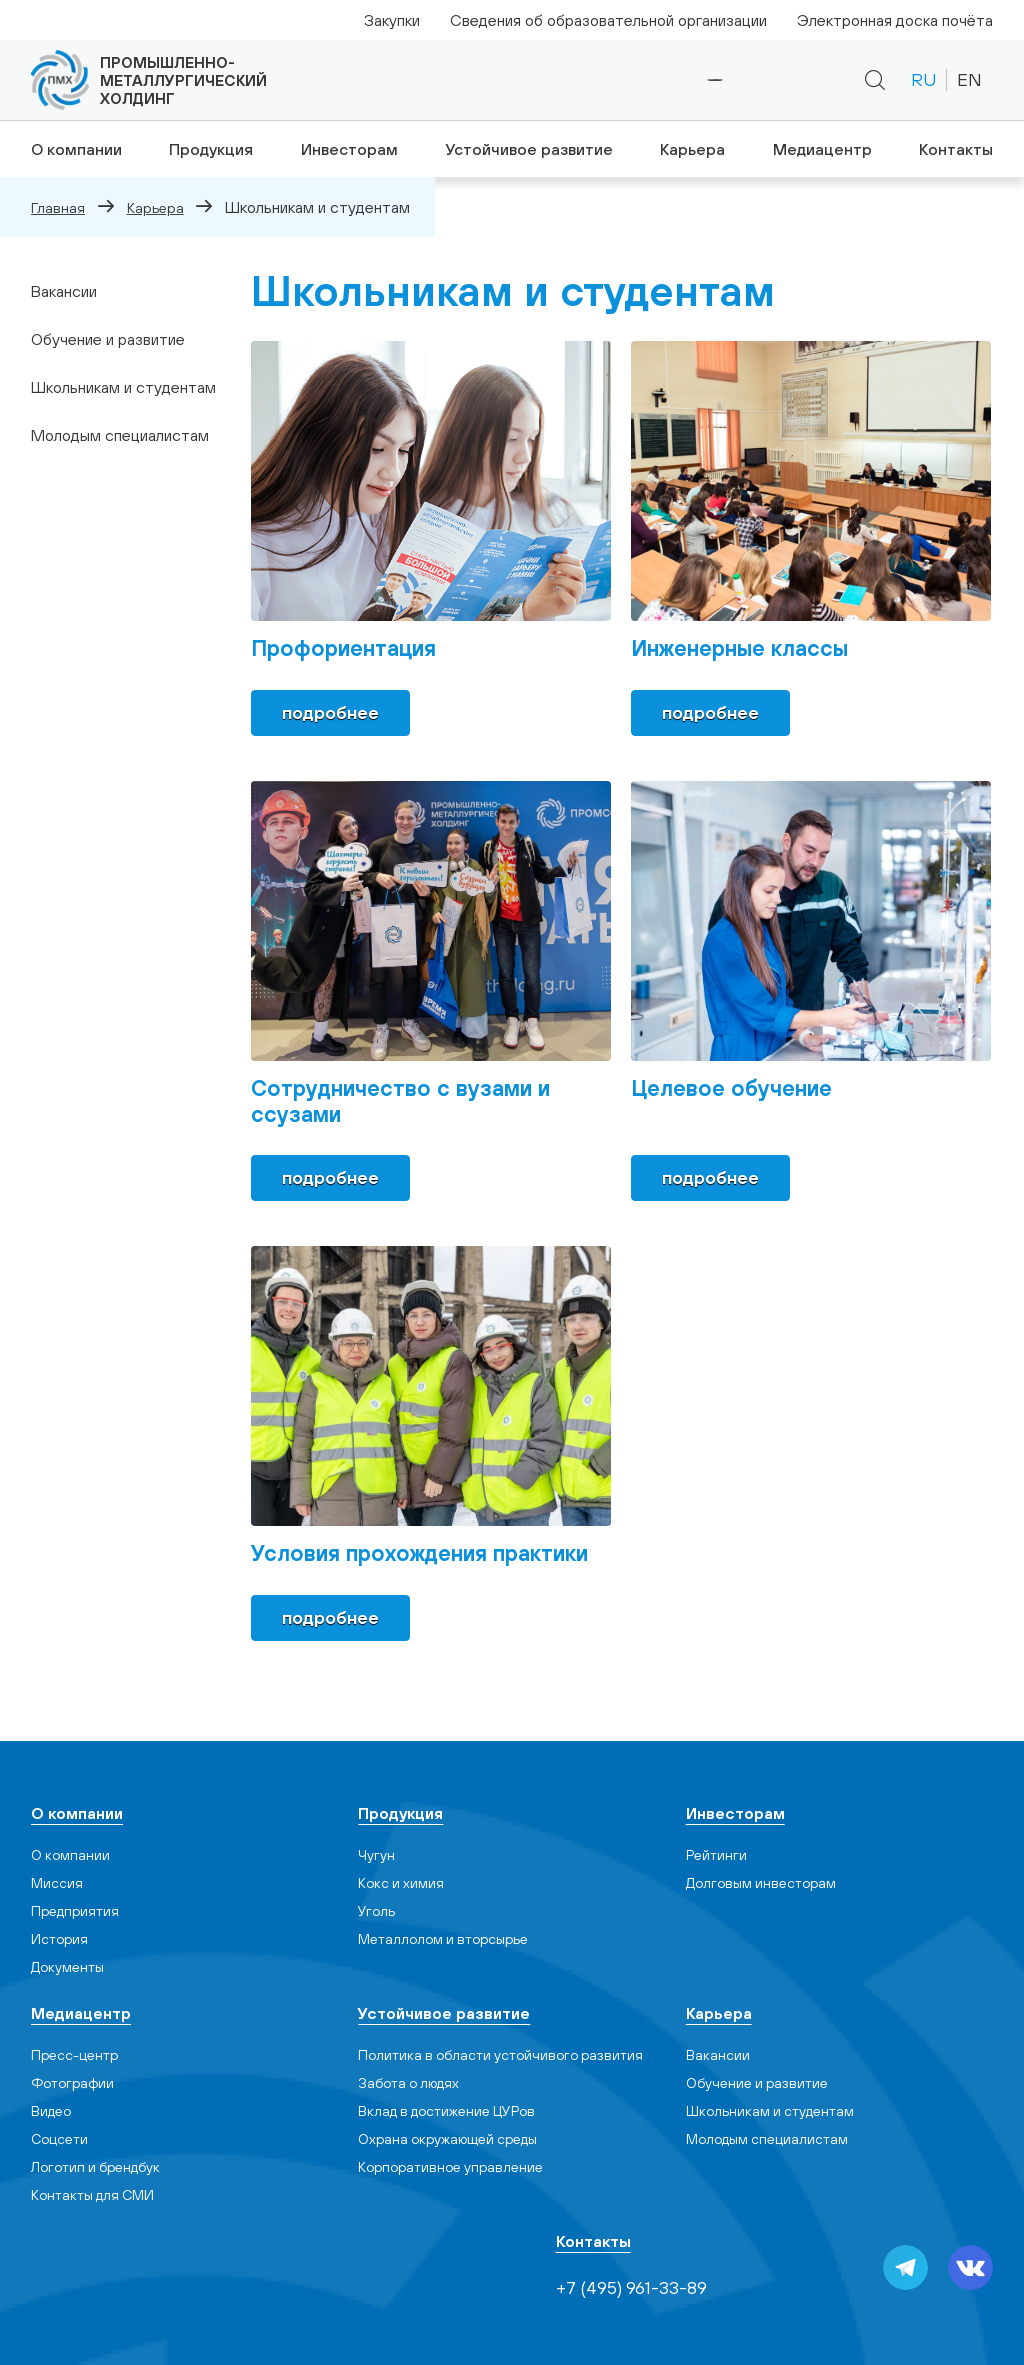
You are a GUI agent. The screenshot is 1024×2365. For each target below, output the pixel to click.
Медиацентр (823, 149)
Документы (67, 1967)
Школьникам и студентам (123, 387)
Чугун (376, 1855)
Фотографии (72, 2083)
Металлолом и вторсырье (443, 1939)
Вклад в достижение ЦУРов (446, 2111)
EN (969, 79)
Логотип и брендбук (95, 2167)
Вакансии (64, 291)
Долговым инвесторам (761, 1883)
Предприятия (75, 1911)
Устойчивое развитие (527, 149)
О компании (72, 149)
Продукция (208, 149)
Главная (58, 207)
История (59, 1939)
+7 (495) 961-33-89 (647, 80)
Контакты (958, 149)
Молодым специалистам (120, 435)
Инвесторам (348, 149)
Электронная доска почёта (895, 20)
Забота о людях (408, 2083)
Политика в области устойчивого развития (500, 2055)
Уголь (376, 1911)
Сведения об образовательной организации (608, 20)
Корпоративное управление (450, 2167)
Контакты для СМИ (92, 2195)
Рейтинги (716, 1855)
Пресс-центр (74, 2055)
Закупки (392, 20)
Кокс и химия (401, 1883)
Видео (51, 2111)
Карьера (691, 149)
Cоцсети (59, 2139)
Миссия (57, 1883)
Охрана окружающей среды (447, 2139)
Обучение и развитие (108, 339)
